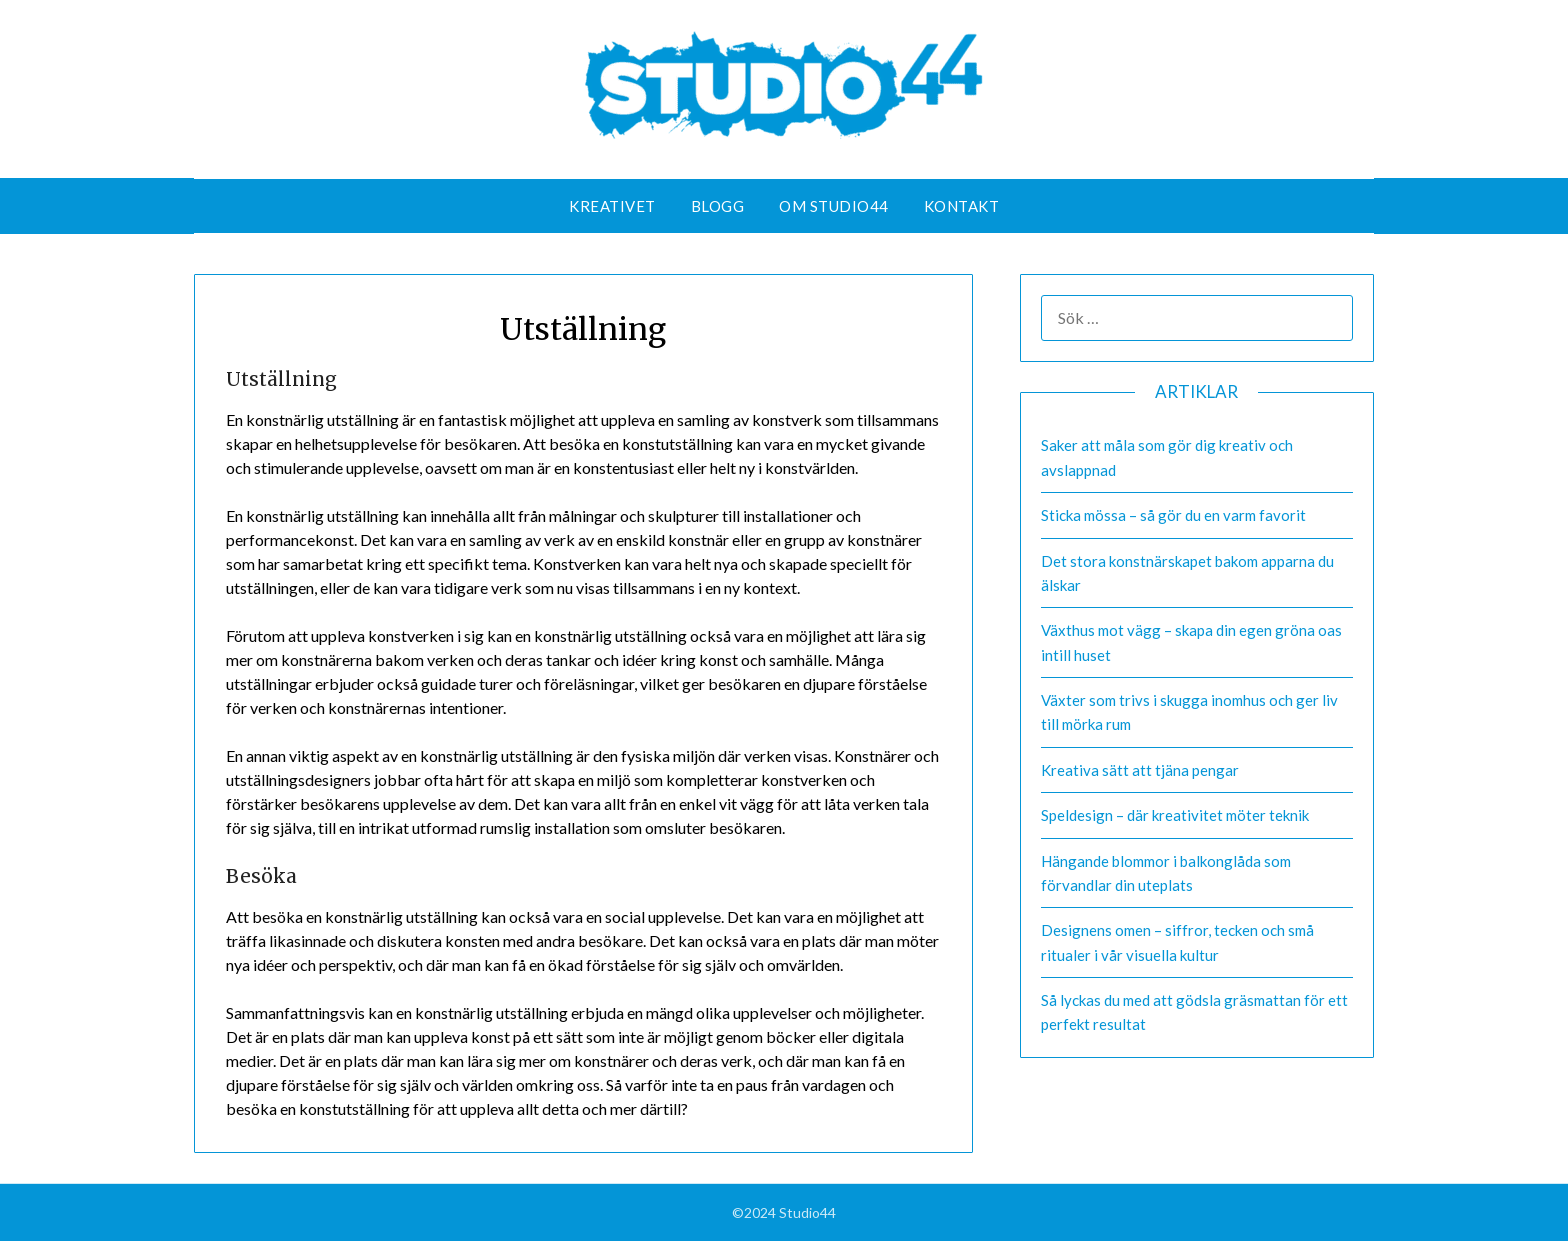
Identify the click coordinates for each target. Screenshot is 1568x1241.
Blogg (718, 206)
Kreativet (612, 206)
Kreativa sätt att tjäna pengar (1140, 770)
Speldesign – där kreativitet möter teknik (1175, 815)
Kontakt (962, 206)
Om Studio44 (834, 206)
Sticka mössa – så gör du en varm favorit (1173, 515)
